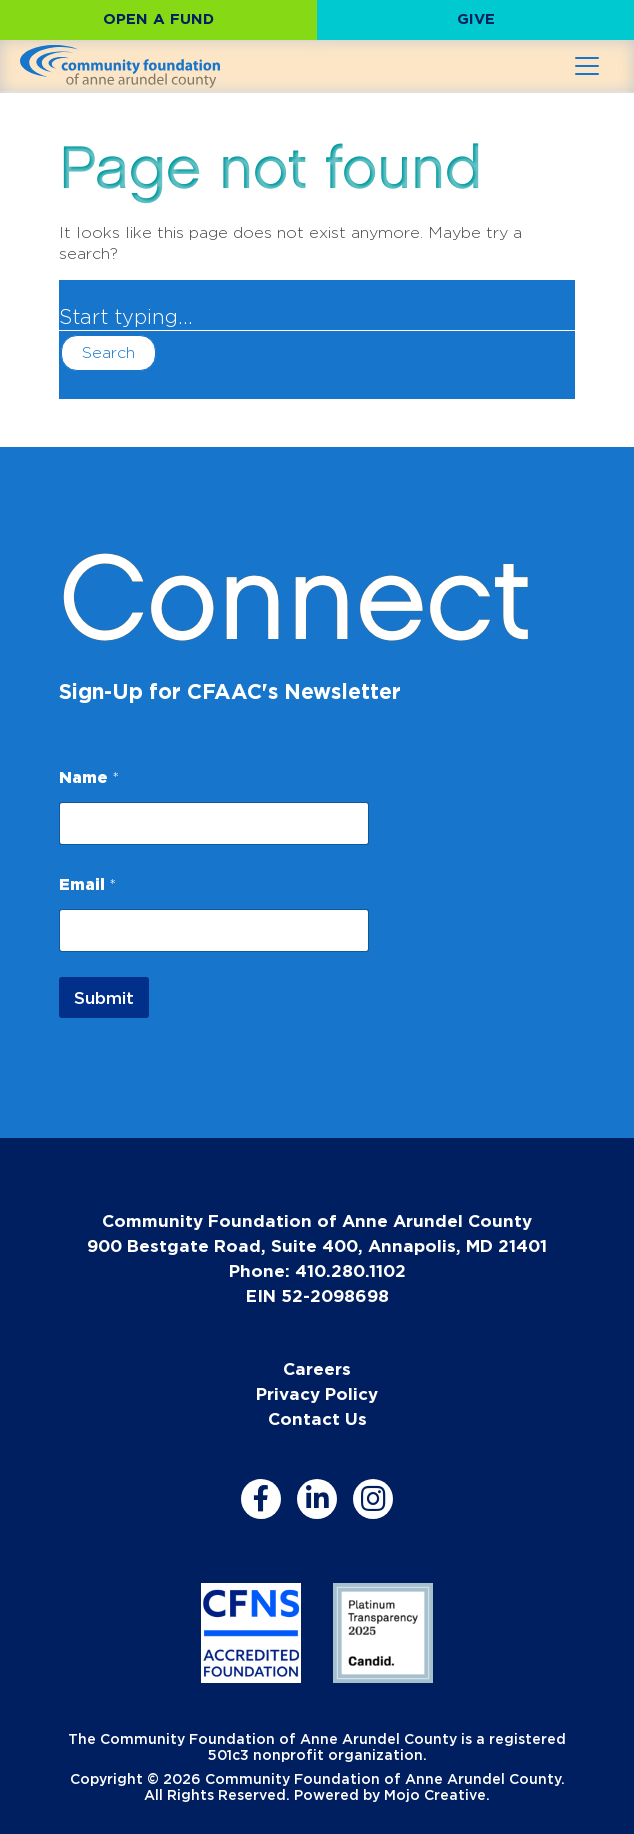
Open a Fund (158, 18)
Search (108, 352)
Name (89, 777)
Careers (317, 1368)
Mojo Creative (435, 1794)
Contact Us (317, 1418)
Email (87, 884)
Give (476, 18)
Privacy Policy (317, 1393)
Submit (104, 997)
